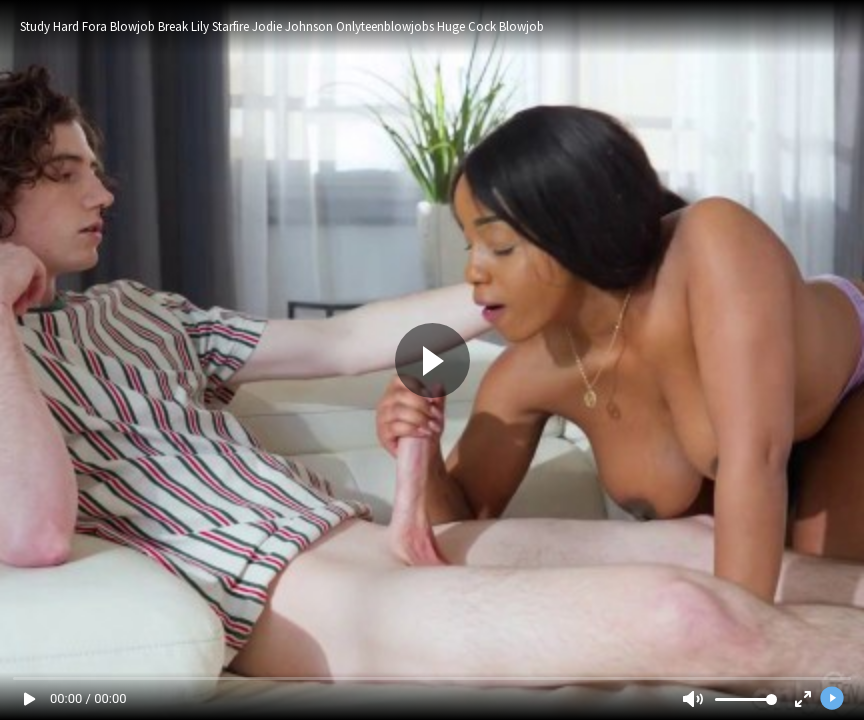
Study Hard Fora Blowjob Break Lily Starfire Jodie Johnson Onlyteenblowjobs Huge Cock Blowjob (282, 26)
